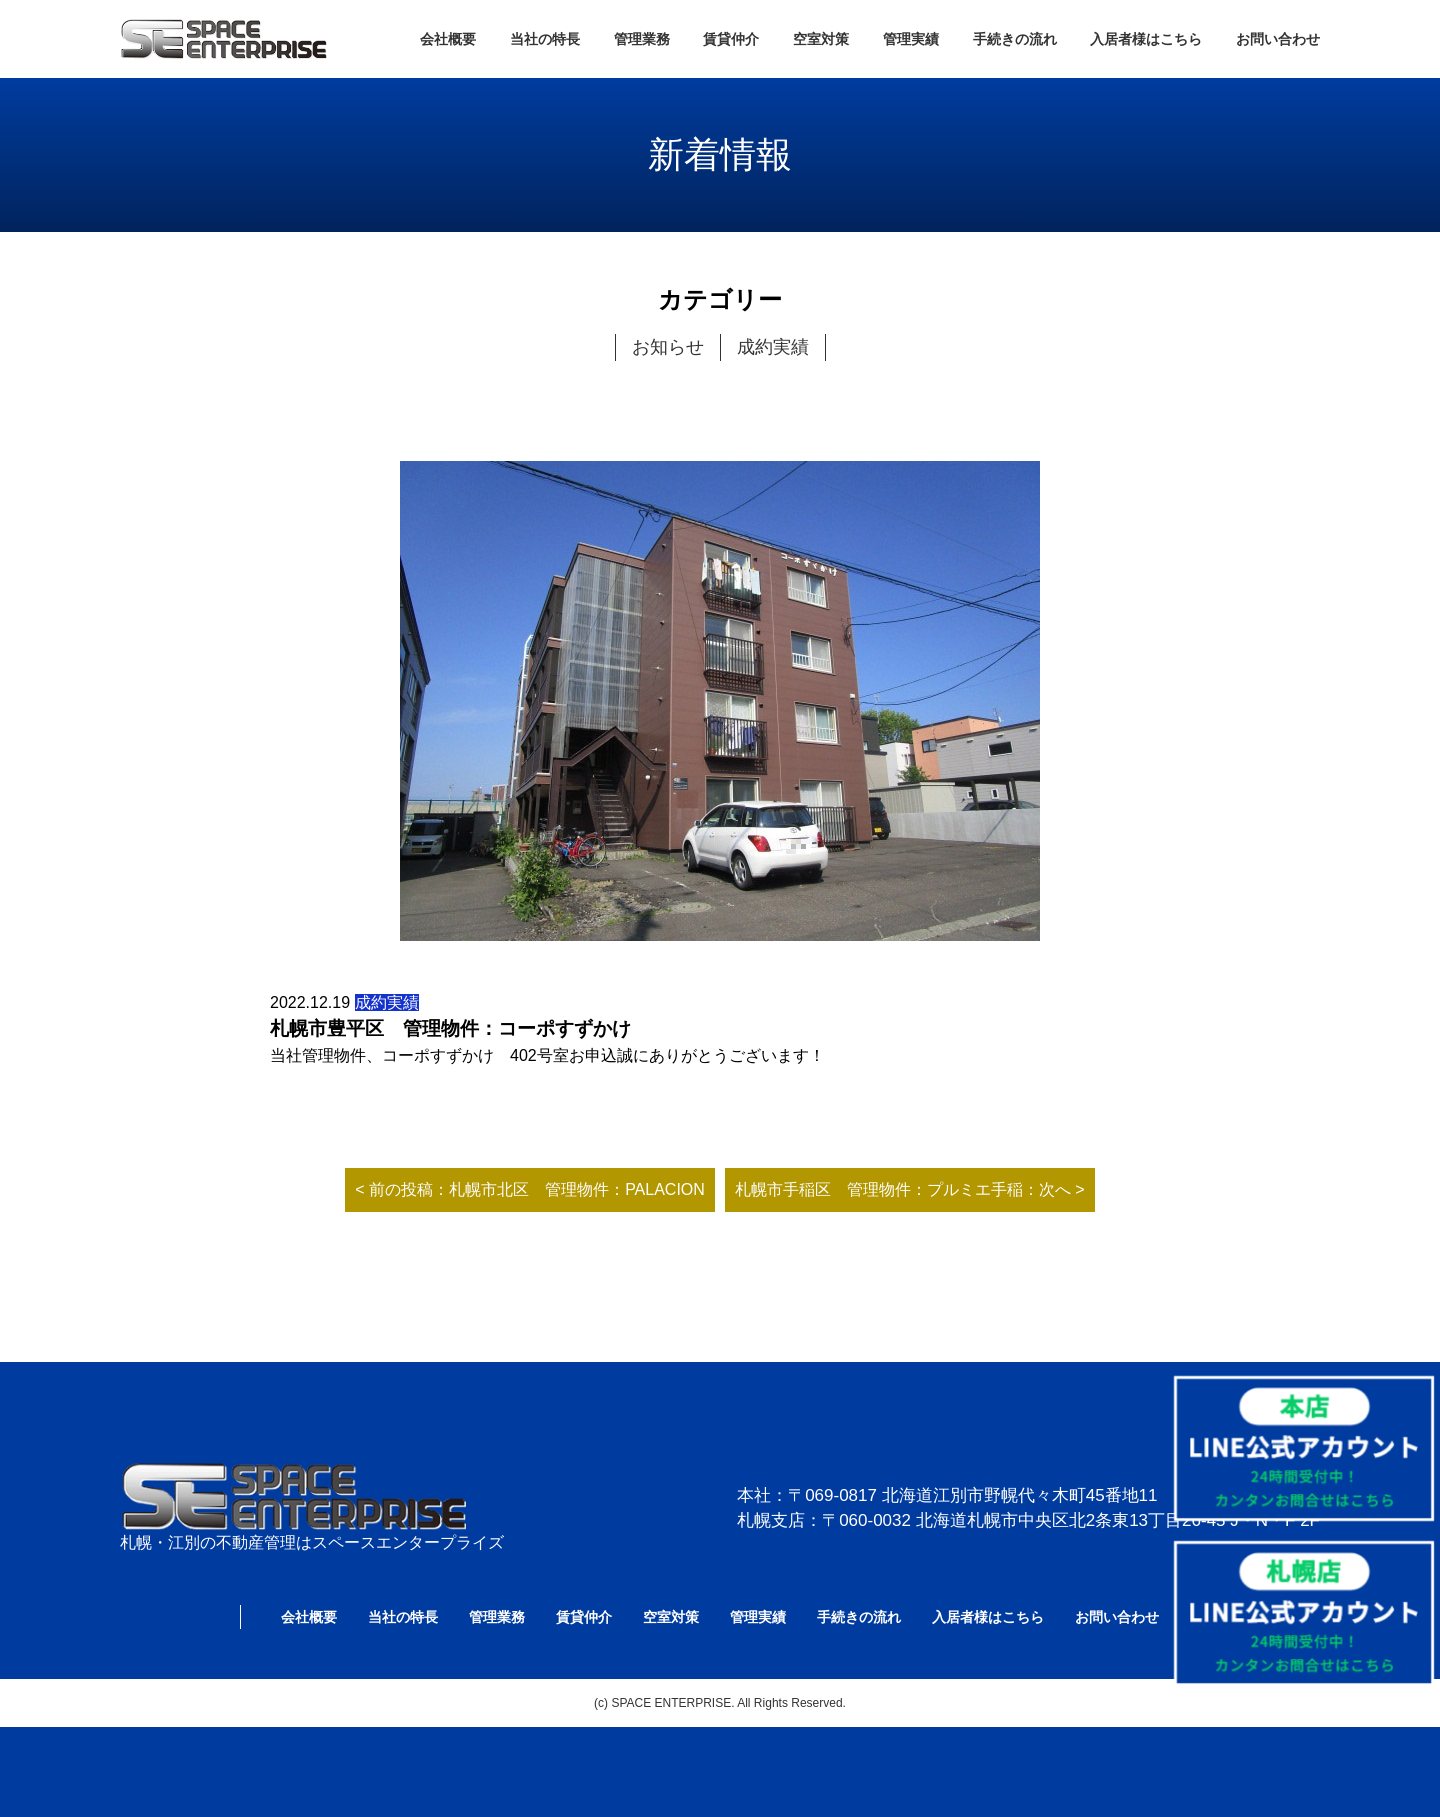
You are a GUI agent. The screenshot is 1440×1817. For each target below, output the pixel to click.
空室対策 (821, 39)
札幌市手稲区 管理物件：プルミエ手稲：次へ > (910, 1189)
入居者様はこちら (1146, 39)
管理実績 (911, 39)
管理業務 (642, 39)
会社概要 (448, 39)
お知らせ (668, 347)
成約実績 (773, 347)
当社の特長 (545, 39)
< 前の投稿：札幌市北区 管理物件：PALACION (530, 1189)
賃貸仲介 (731, 39)
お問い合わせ (1278, 39)
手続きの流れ (1015, 39)
